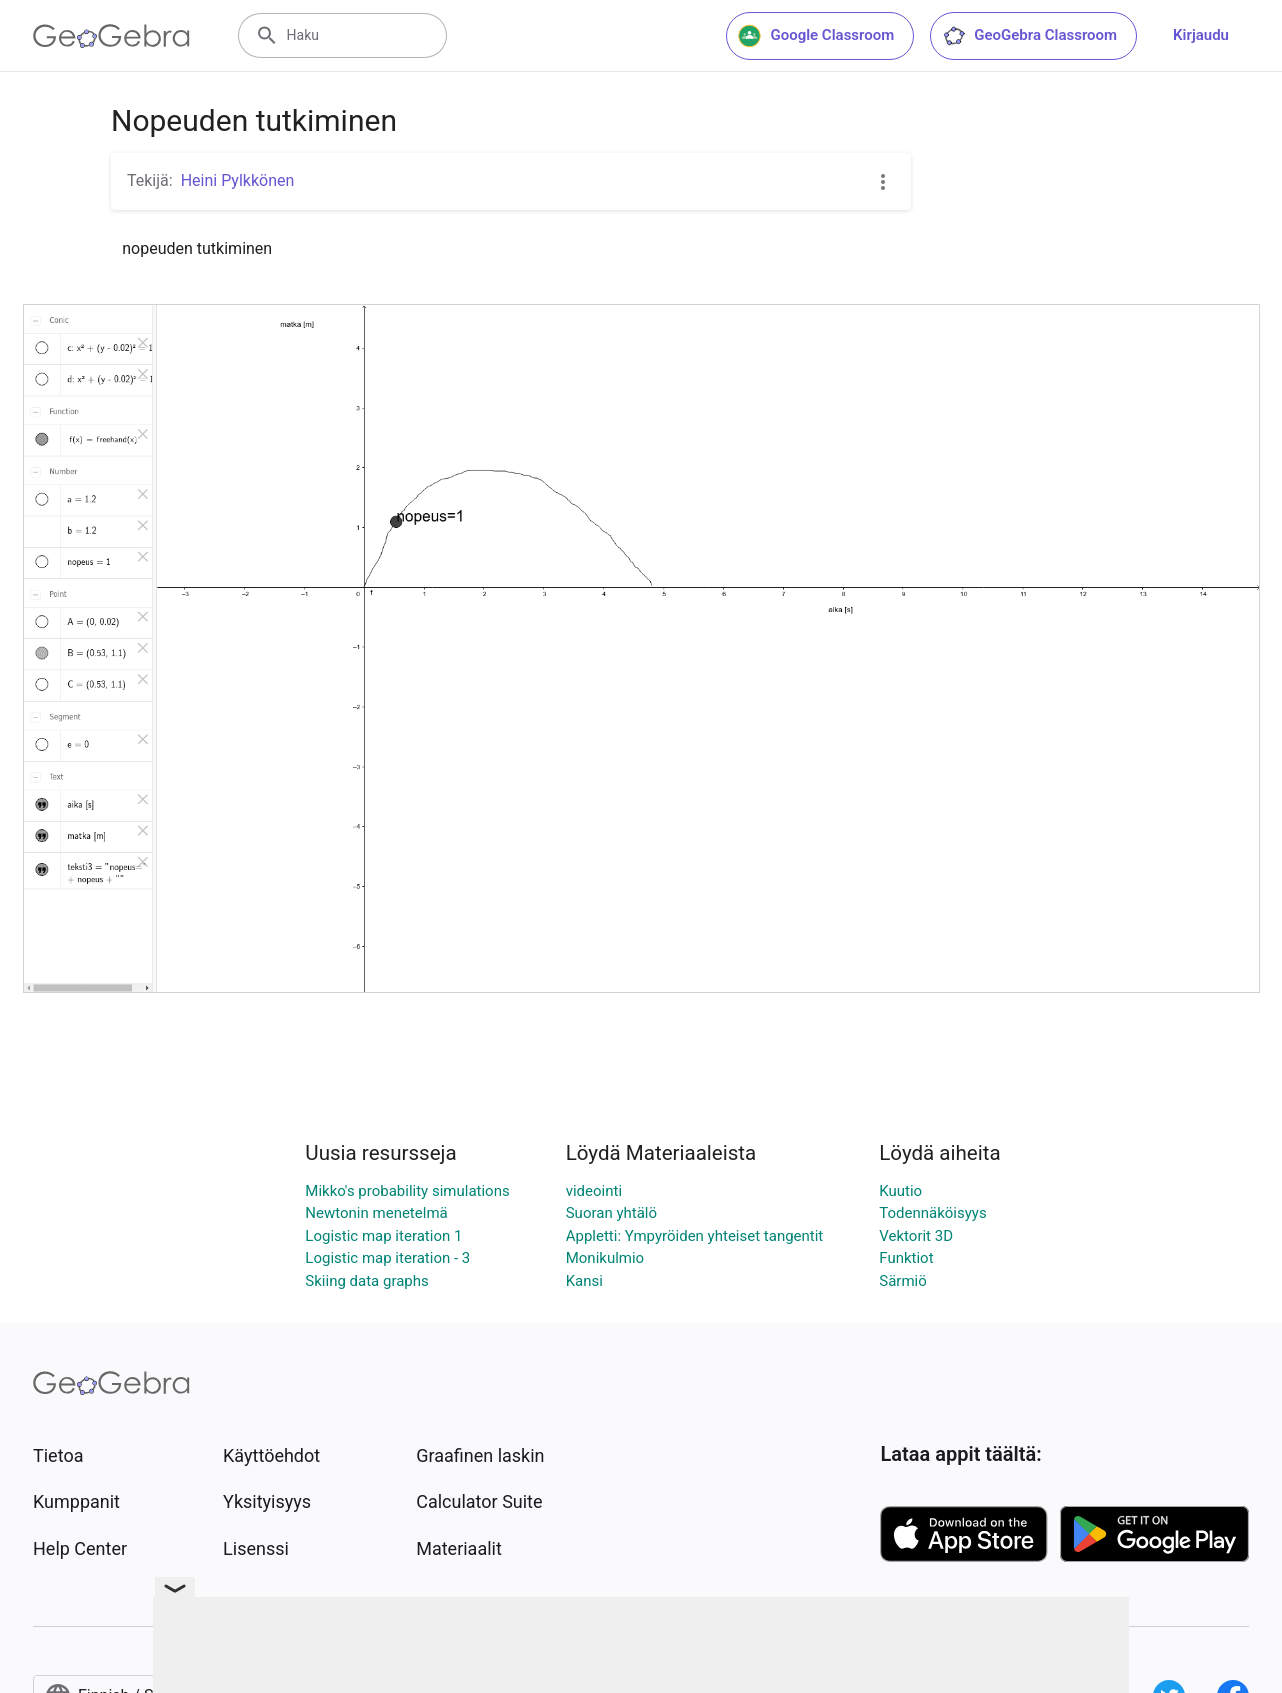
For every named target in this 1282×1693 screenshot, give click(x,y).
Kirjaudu (1201, 35)
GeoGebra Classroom (1029, 36)
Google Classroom (816, 36)
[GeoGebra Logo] (111, 36)
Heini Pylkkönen (238, 180)
